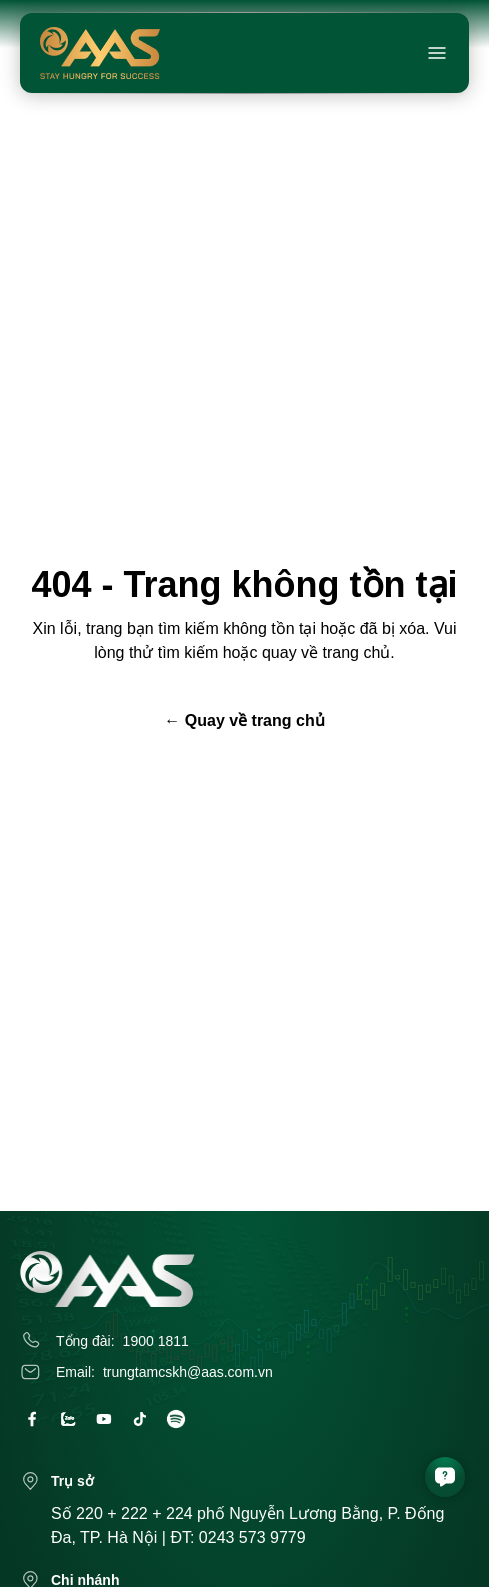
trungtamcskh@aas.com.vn (188, 1372)
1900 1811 (156, 1341)
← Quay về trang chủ (244, 720)
